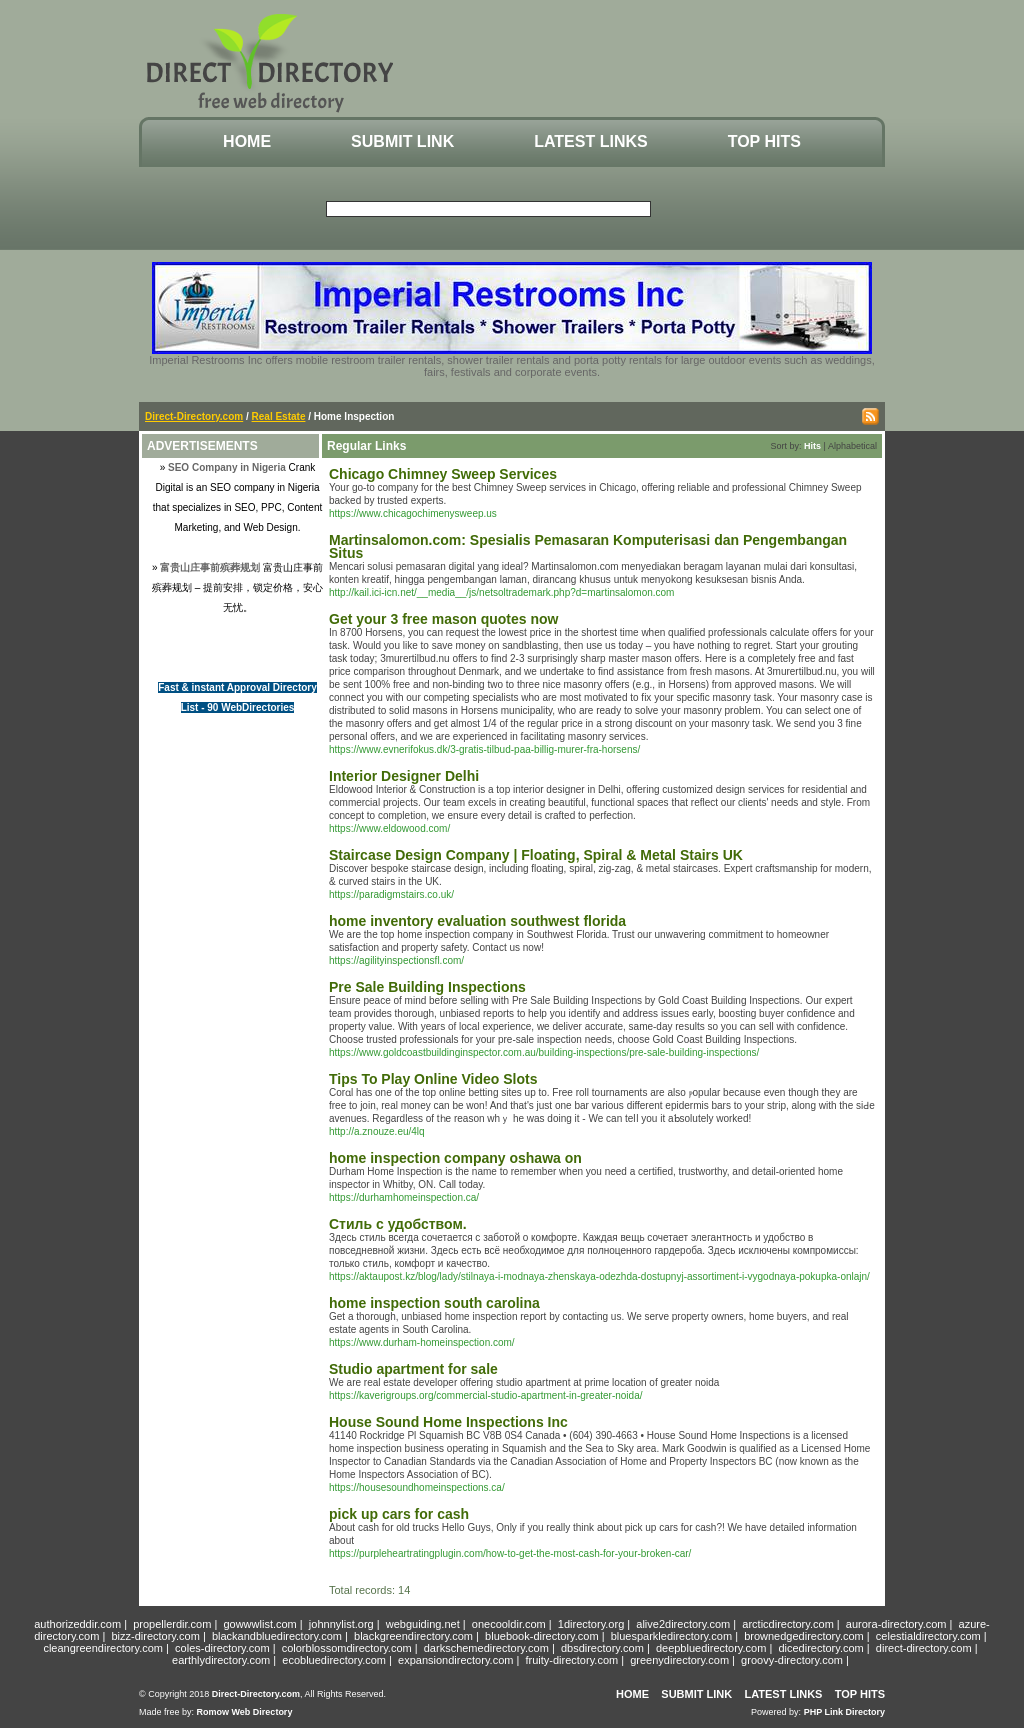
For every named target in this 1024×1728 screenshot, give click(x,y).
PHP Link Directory (844, 1712)
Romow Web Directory (245, 1712)
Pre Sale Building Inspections (427, 987)
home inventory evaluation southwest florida (477, 921)
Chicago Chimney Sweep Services (443, 474)
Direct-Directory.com (194, 416)
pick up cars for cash (399, 1514)
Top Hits (764, 141)
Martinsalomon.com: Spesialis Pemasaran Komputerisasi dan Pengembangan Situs (588, 546)
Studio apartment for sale (413, 1369)
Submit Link (402, 141)
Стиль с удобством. (398, 1224)
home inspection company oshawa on (455, 1158)
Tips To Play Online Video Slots (433, 1079)
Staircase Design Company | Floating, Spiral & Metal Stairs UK (536, 855)
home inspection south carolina (434, 1303)
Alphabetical (852, 446)
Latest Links (590, 141)
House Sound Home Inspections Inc (448, 1422)
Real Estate (279, 416)
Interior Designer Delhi (404, 776)
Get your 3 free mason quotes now (444, 619)
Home (247, 141)
